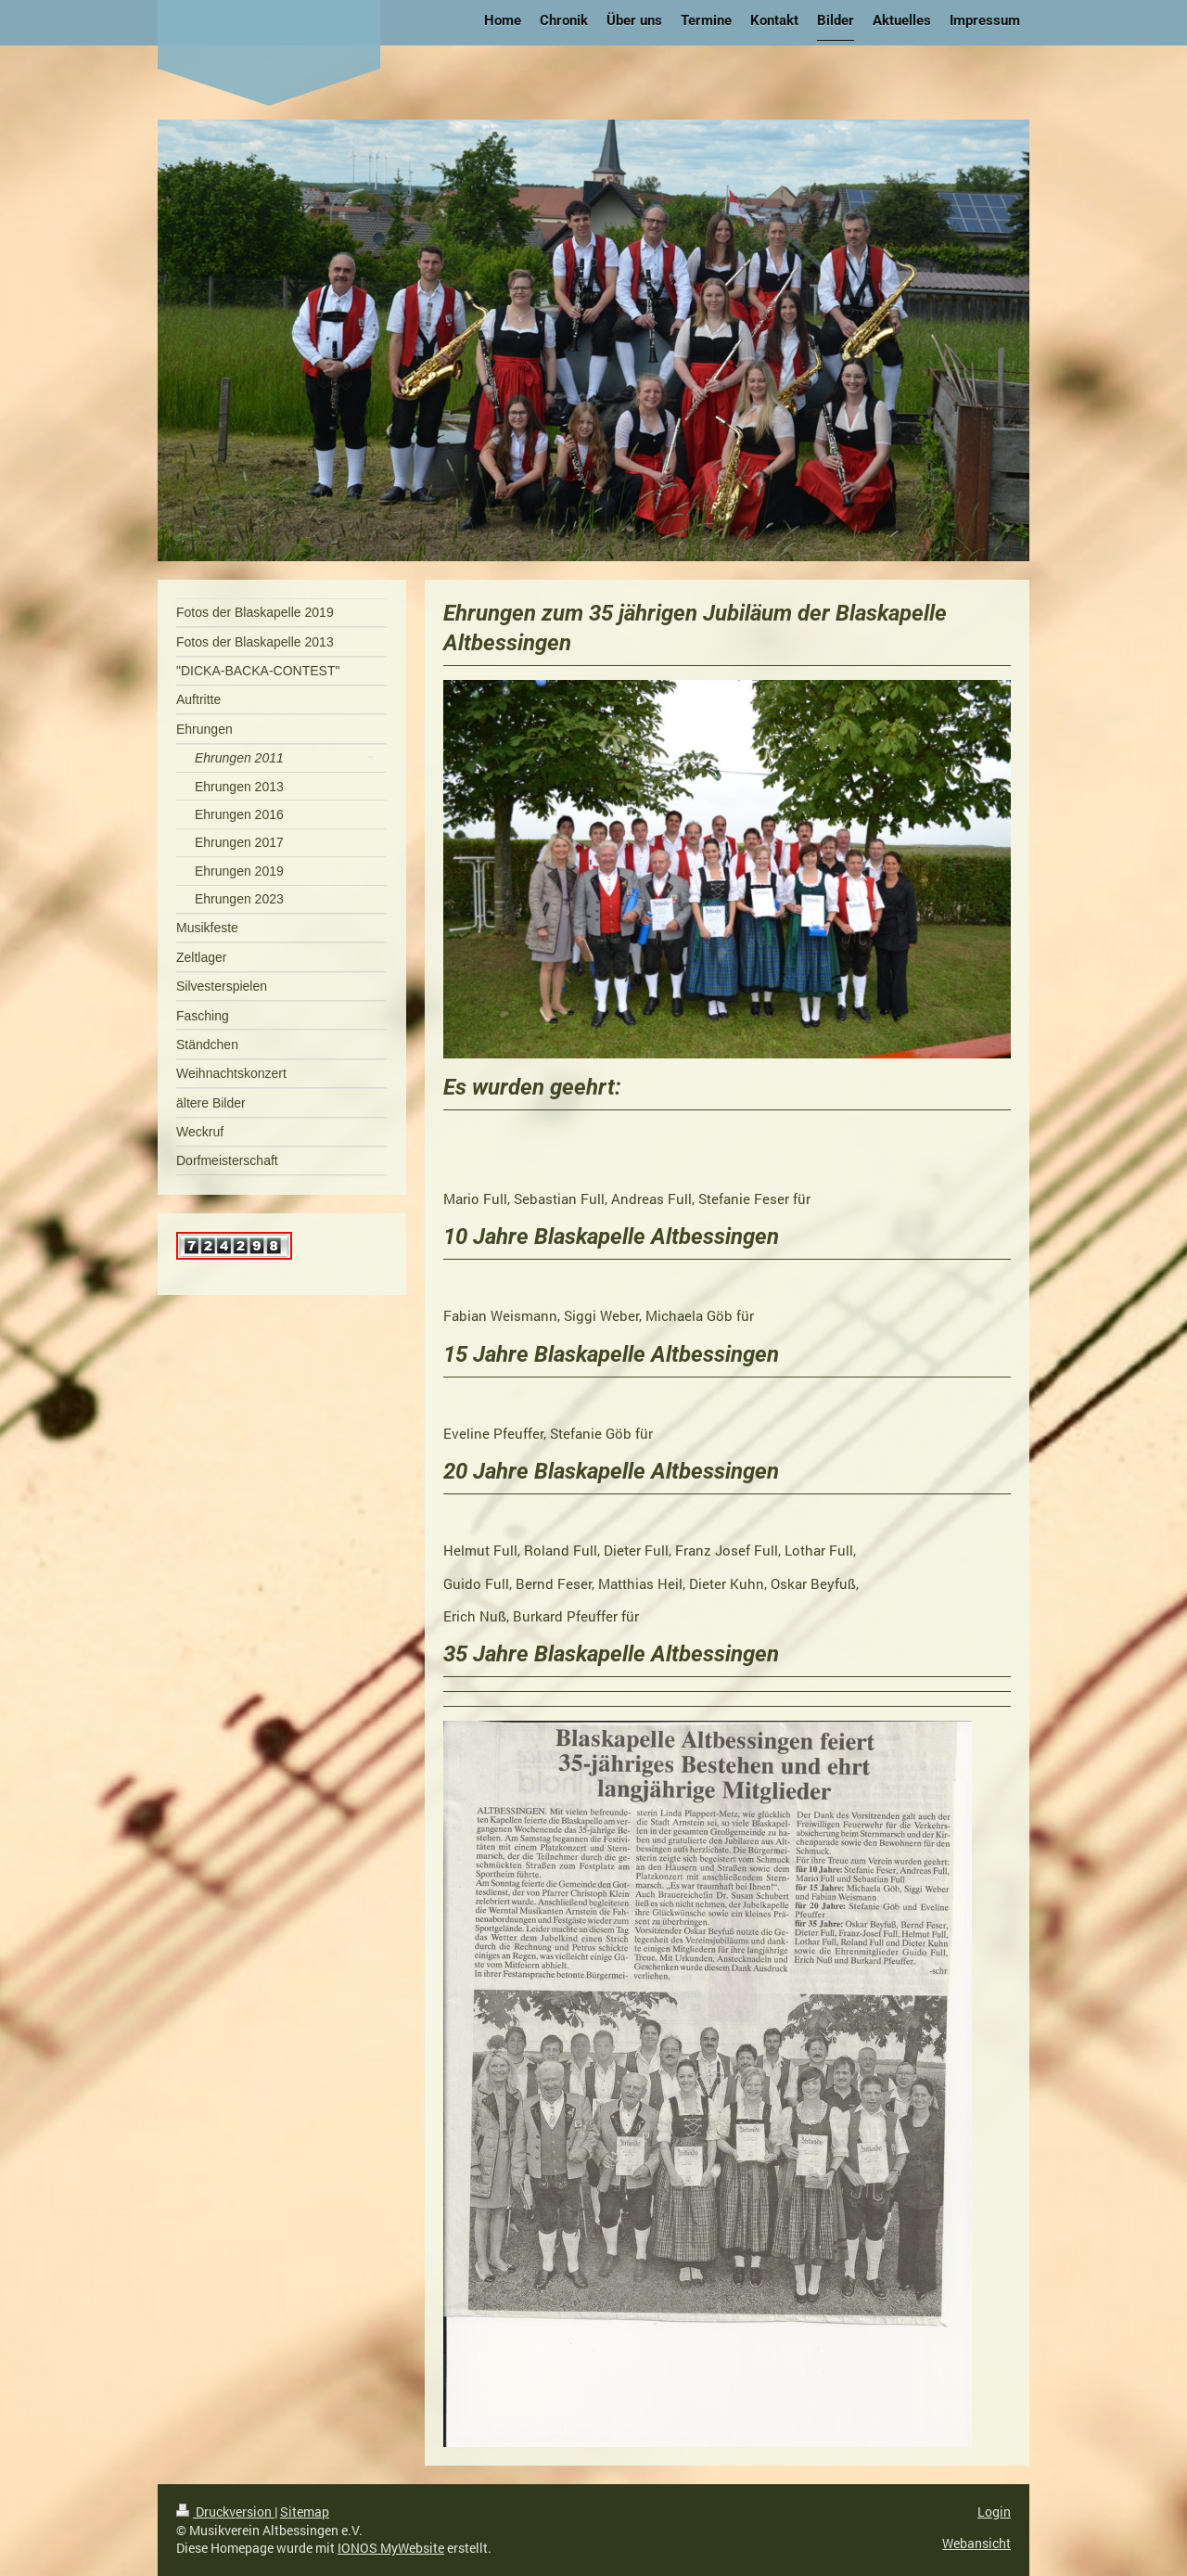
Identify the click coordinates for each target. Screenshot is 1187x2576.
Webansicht (976, 2543)
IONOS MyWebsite (391, 2548)
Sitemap (304, 2511)
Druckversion (225, 2511)
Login (994, 2511)
